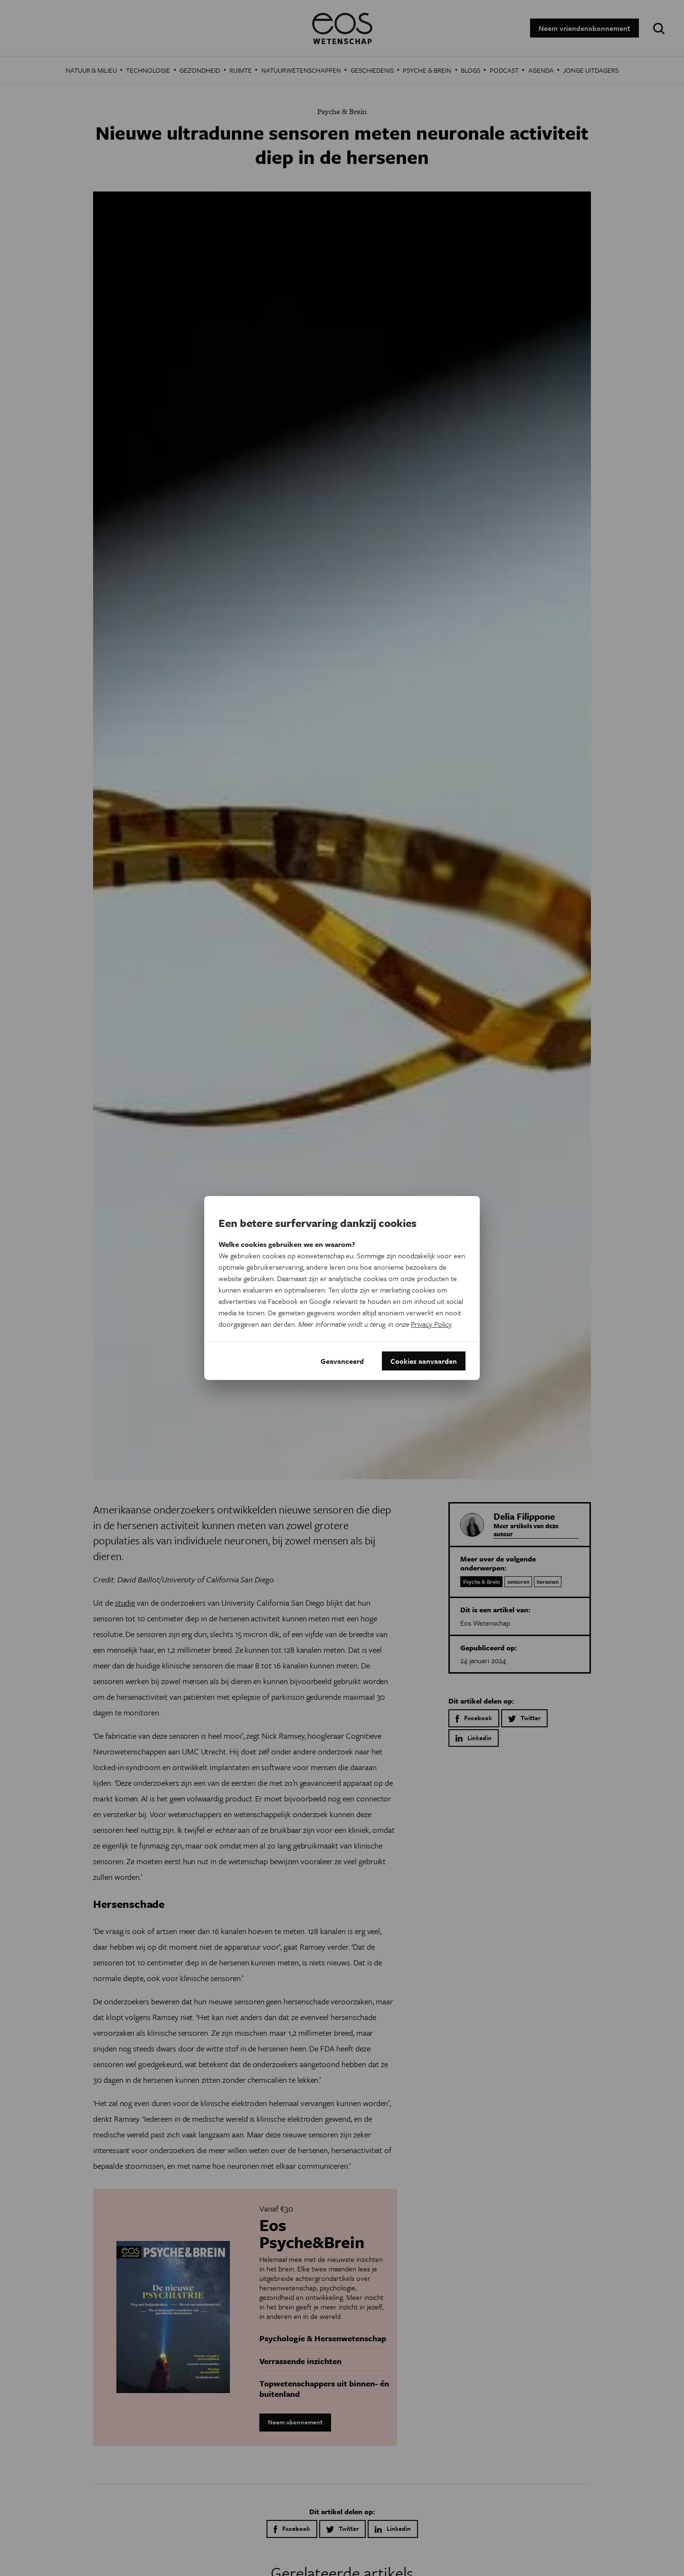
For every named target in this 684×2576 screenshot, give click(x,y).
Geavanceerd (342, 1361)
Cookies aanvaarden (423, 1361)
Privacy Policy (431, 1324)
